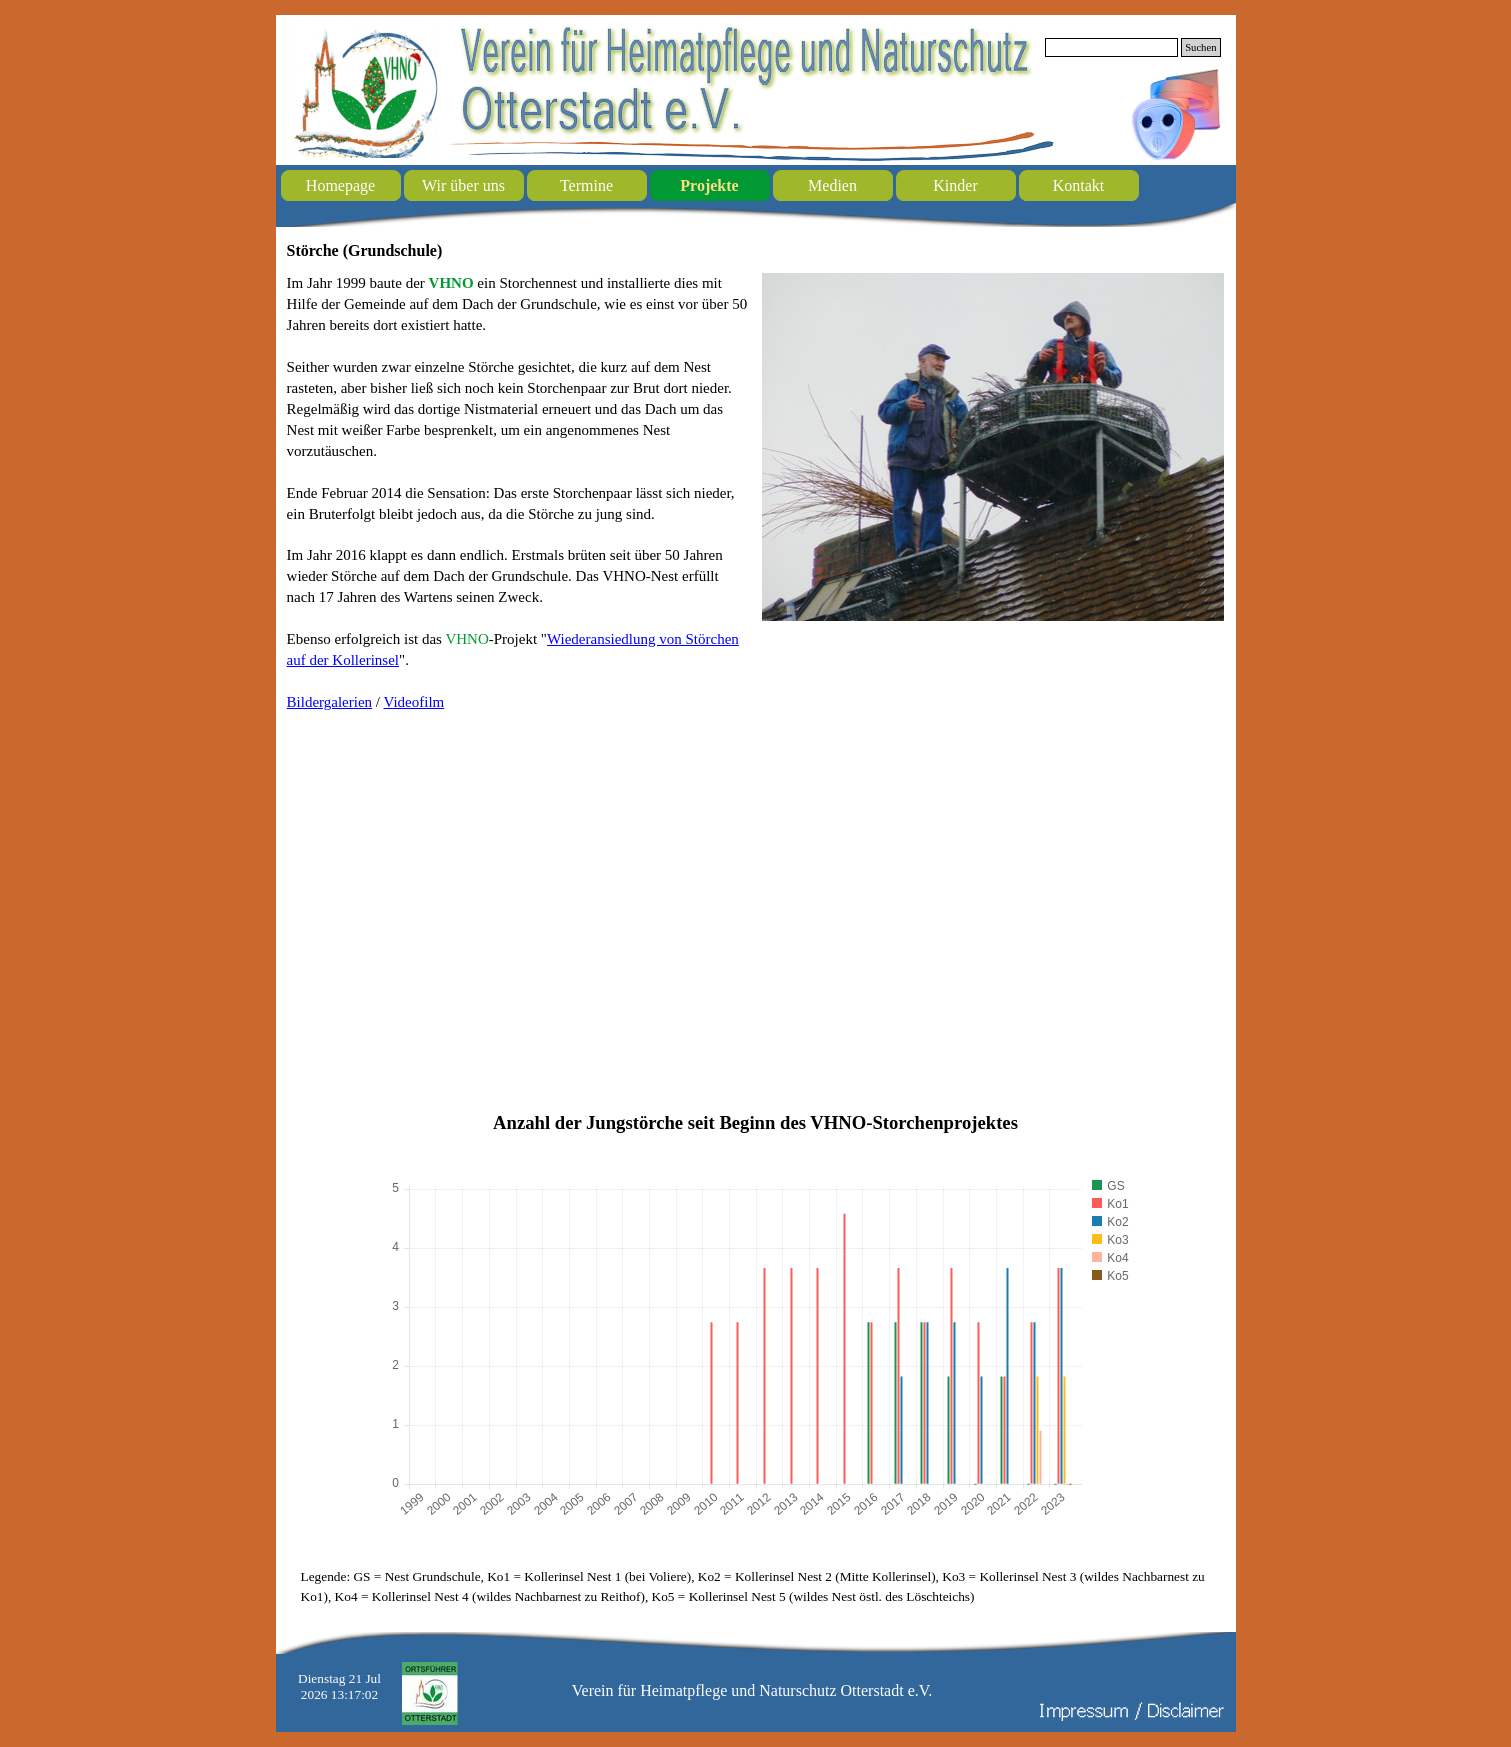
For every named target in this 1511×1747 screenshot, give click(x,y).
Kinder (955, 185)
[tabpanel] (518, 493)
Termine (586, 185)
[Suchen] (1112, 47)
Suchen (1200, 47)
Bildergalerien (330, 702)
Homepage (340, 185)
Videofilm (414, 702)
